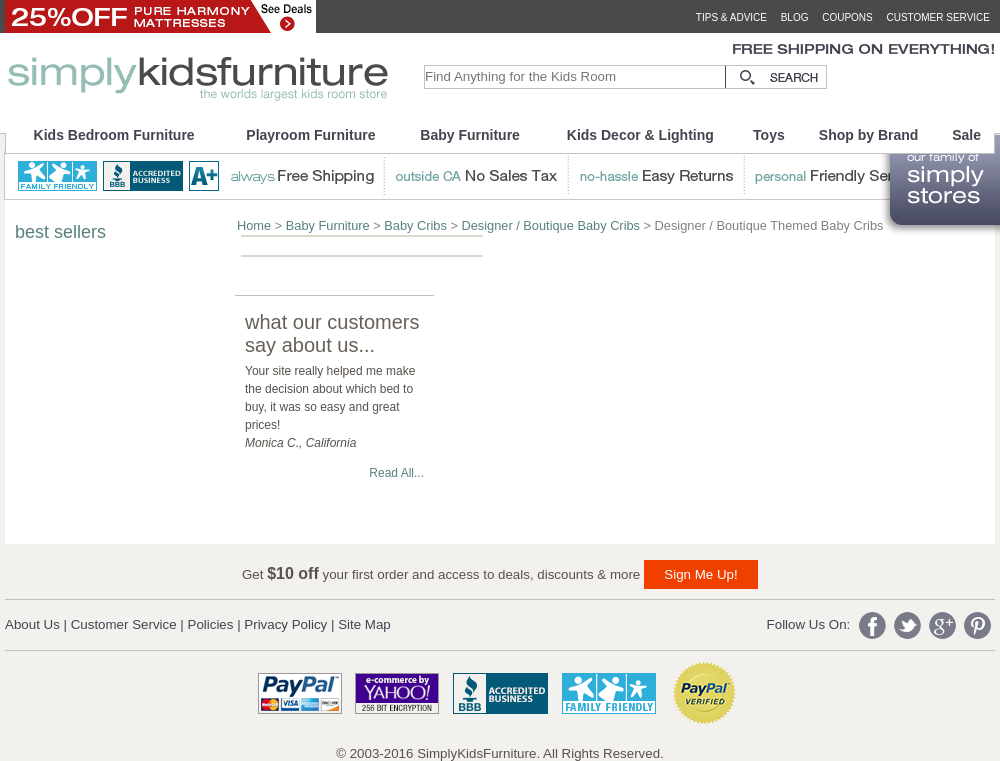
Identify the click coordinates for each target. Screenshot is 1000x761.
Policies (211, 624)
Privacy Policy (285, 624)
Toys (769, 135)
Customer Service (124, 624)
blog (795, 17)
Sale (966, 135)
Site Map (364, 624)
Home (254, 225)
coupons (847, 17)
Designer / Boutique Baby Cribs (550, 225)
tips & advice (731, 17)
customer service (938, 17)
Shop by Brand (869, 135)
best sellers (60, 232)
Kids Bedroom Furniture (114, 135)
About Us (32, 624)
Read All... (396, 473)
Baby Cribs (415, 225)
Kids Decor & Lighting (640, 135)
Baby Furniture (470, 135)
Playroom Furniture (310, 135)
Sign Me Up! (700, 574)
